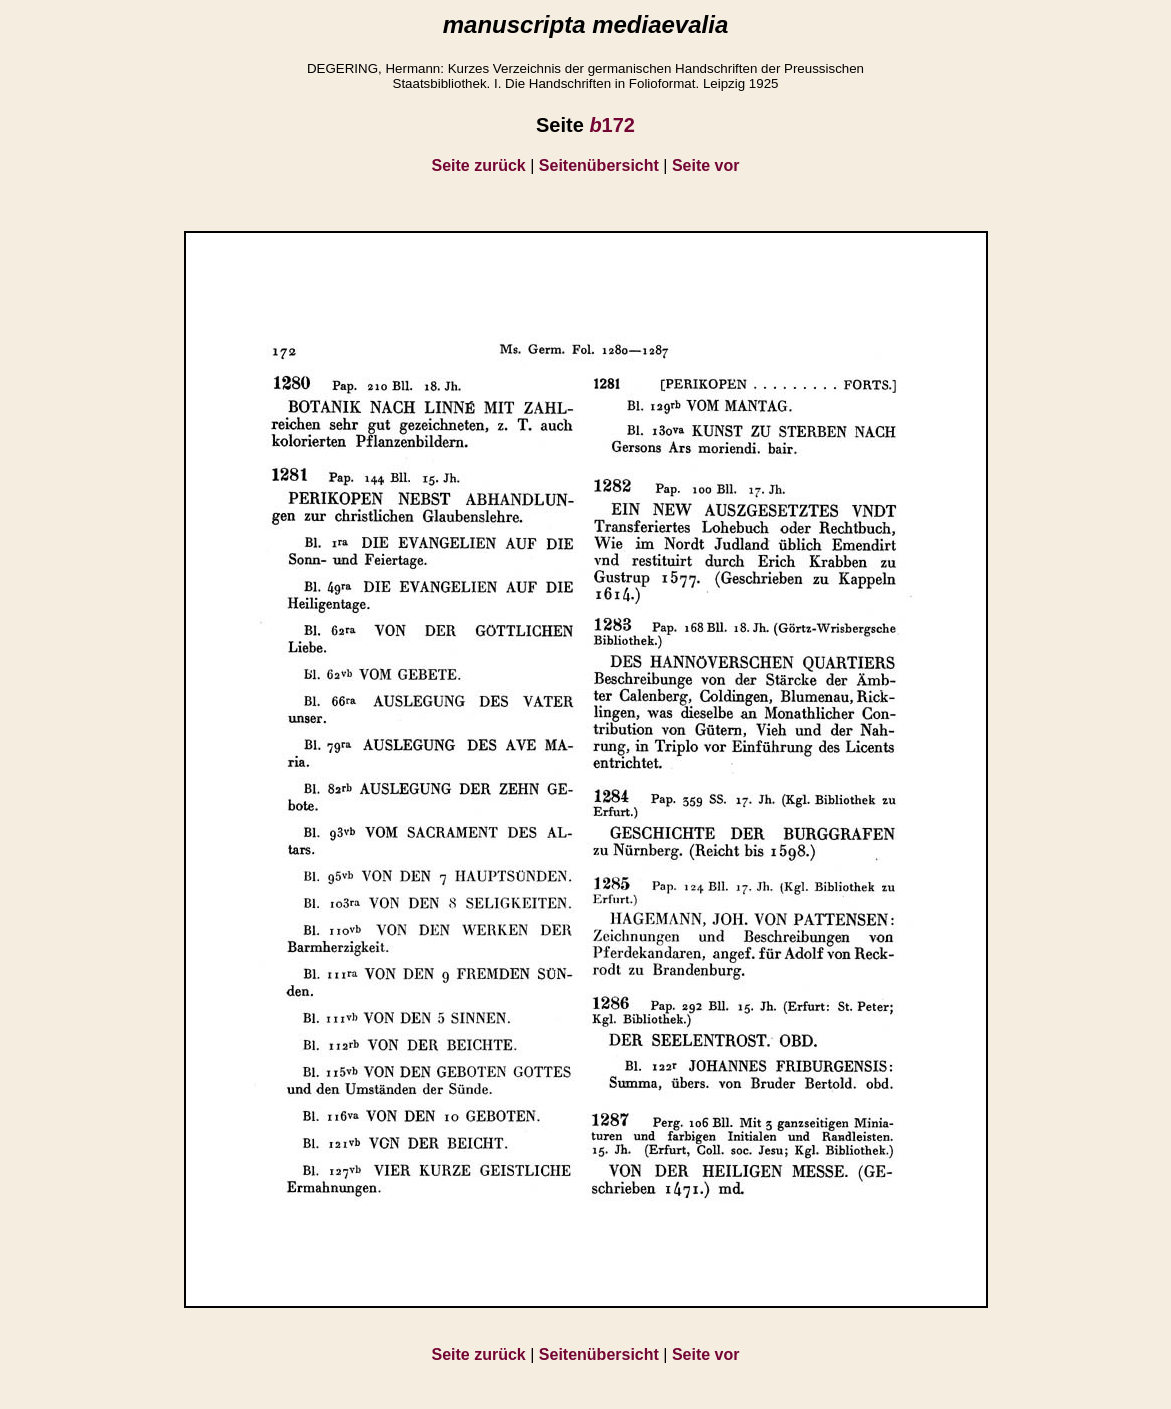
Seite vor (706, 165)
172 (612, 125)
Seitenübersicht (599, 165)
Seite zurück (479, 165)
